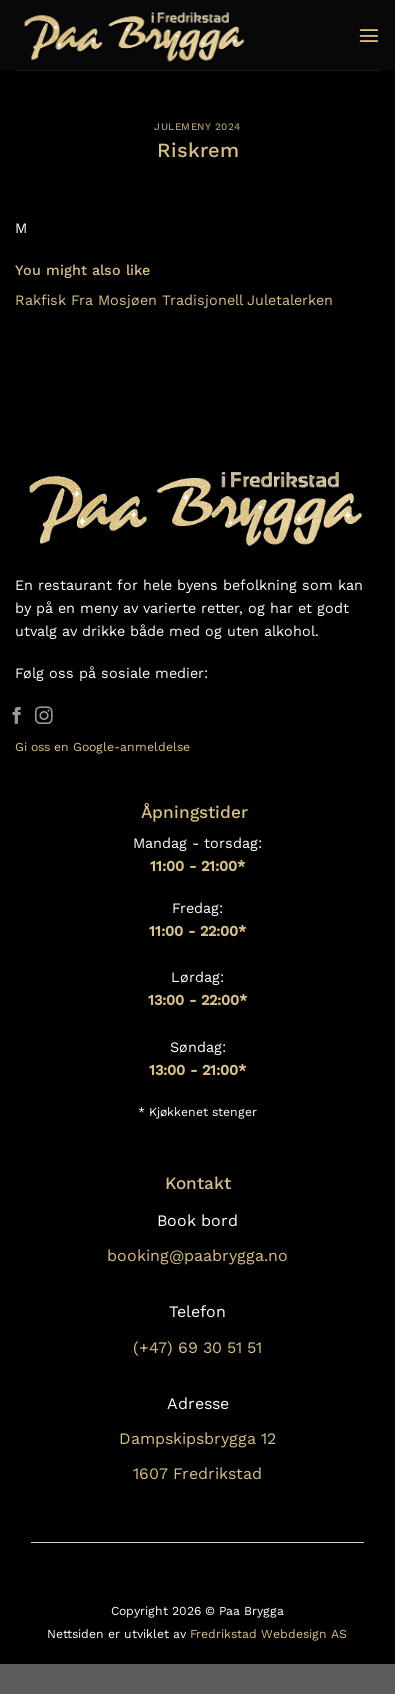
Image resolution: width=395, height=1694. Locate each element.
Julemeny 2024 (197, 126)
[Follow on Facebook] (17, 717)
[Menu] (369, 35)
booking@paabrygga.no (197, 1255)
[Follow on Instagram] (44, 717)
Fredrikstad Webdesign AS (268, 1634)
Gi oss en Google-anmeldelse (102, 747)
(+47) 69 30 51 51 (197, 1347)
